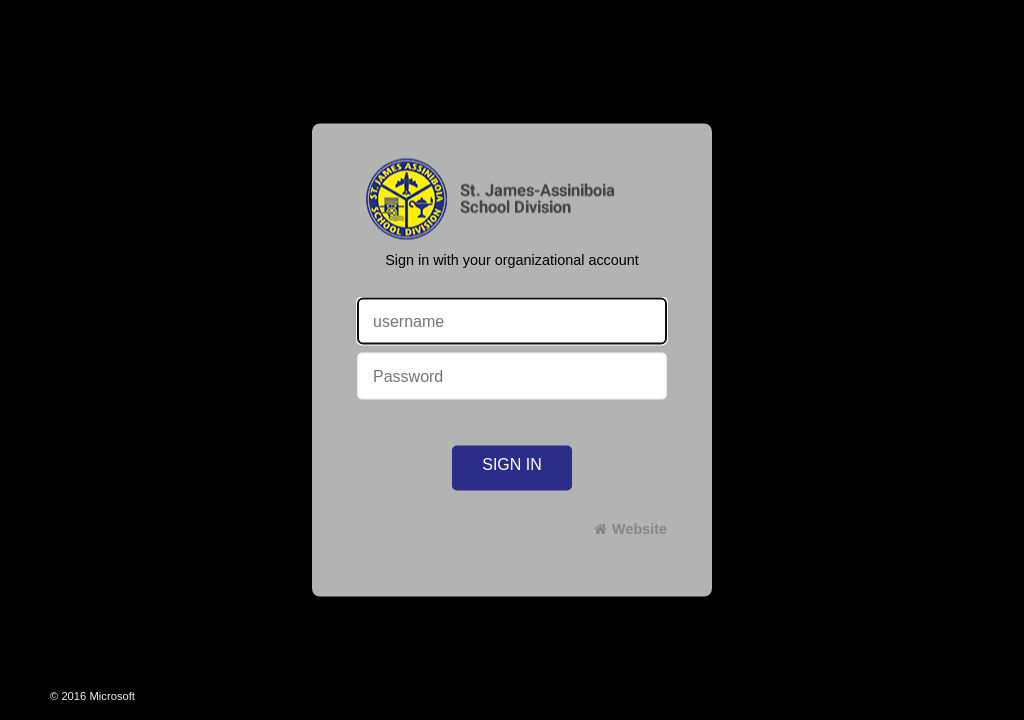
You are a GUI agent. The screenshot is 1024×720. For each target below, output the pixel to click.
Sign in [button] (512, 464)
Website (639, 529)
